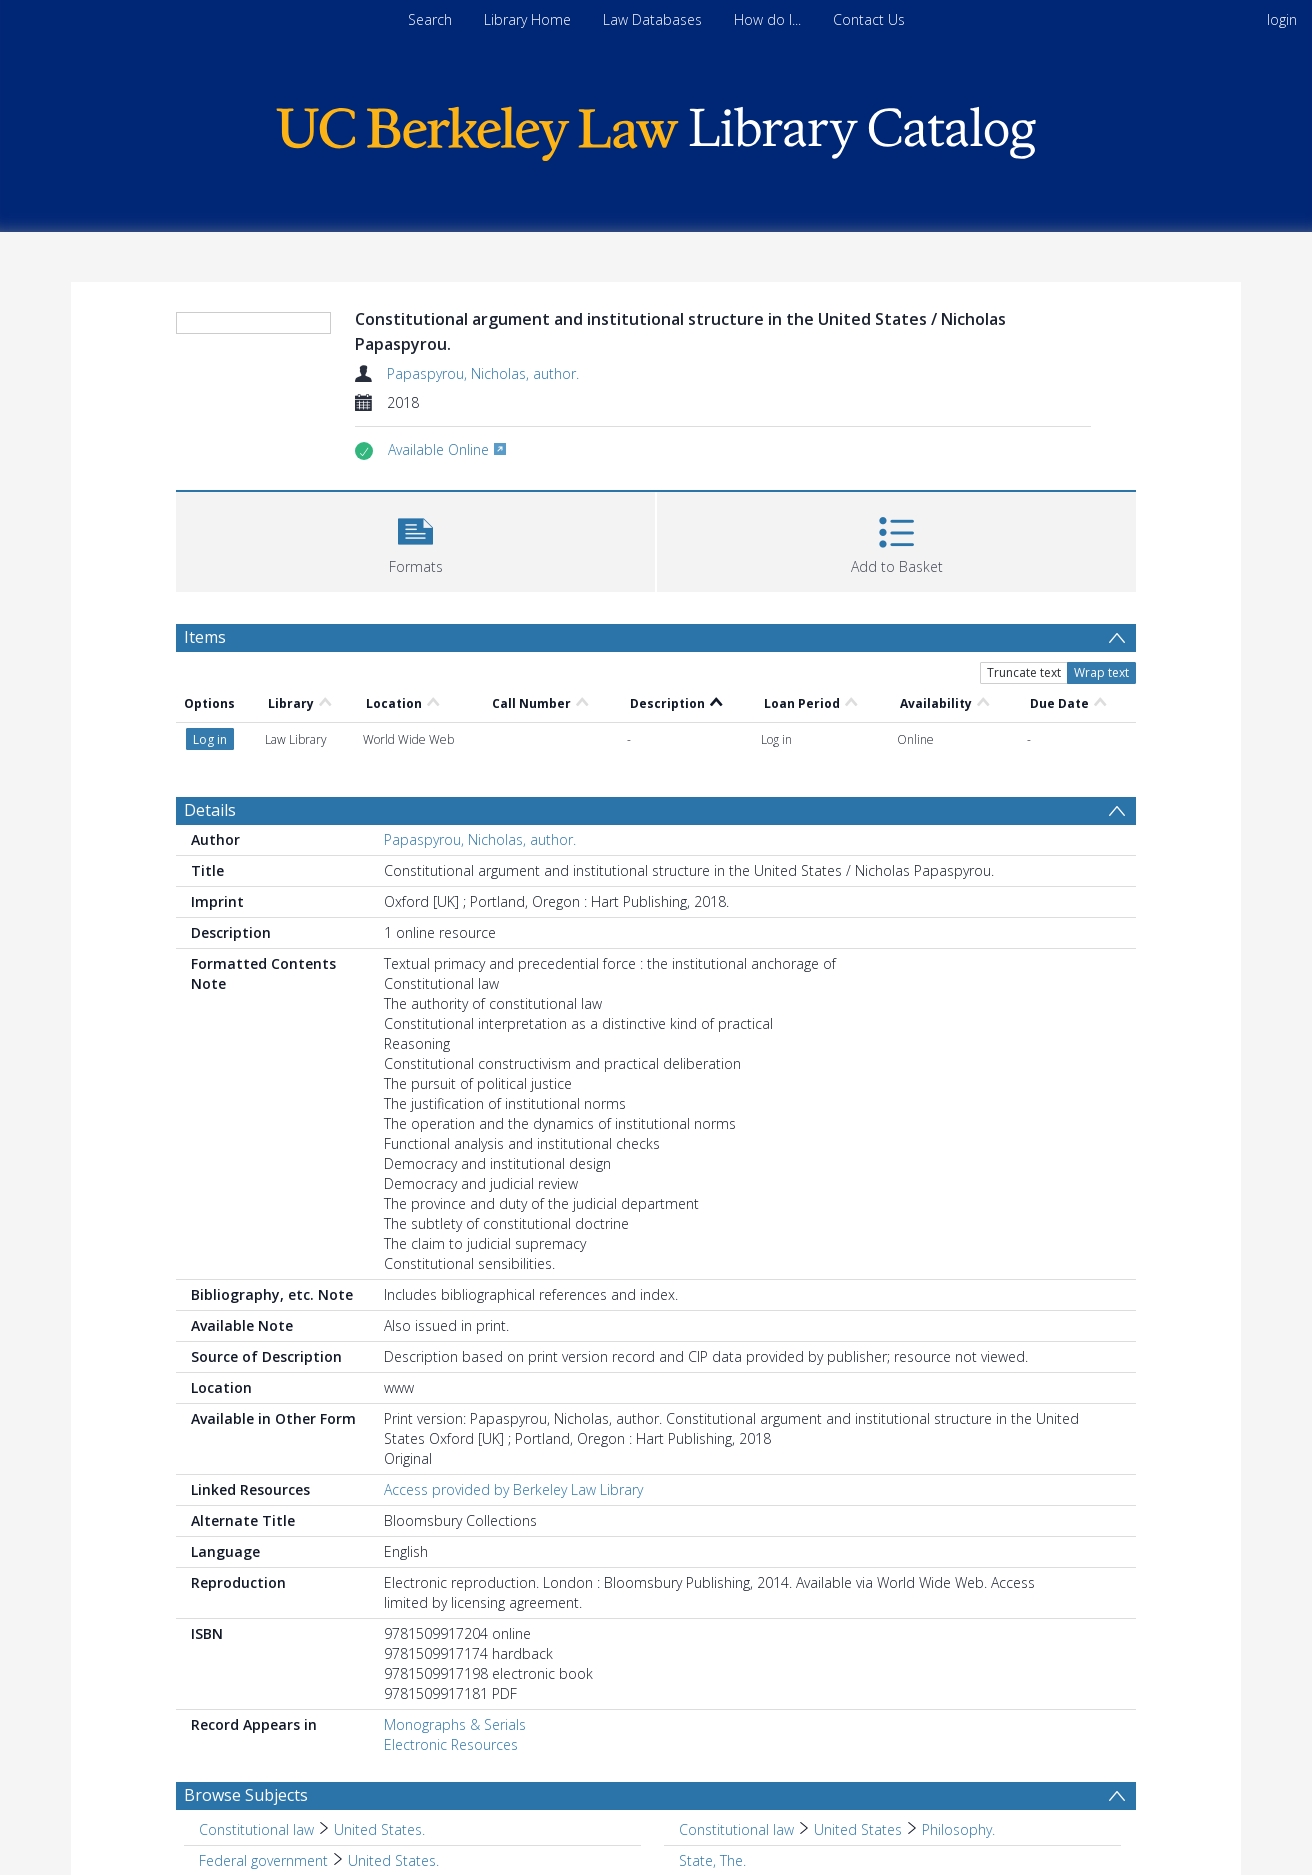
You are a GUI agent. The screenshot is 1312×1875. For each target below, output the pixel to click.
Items (205, 637)
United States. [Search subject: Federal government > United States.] (393, 1860)
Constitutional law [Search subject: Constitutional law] (256, 1829)
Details (210, 810)
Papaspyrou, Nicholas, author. (483, 373)
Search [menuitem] (430, 19)
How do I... (767, 19)
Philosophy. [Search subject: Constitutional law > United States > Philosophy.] (958, 1829)
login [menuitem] (1282, 19)
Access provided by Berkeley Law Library (513, 1489)
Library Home (527, 19)
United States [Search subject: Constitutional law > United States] (858, 1829)
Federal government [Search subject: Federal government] (263, 1860)
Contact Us (869, 19)
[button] (415, 539)
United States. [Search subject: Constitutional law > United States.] (379, 1829)
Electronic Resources (451, 1744)
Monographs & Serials (455, 1724)
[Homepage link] (656, 128)
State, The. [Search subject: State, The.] (712, 1860)
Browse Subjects (246, 1795)
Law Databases (652, 19)
